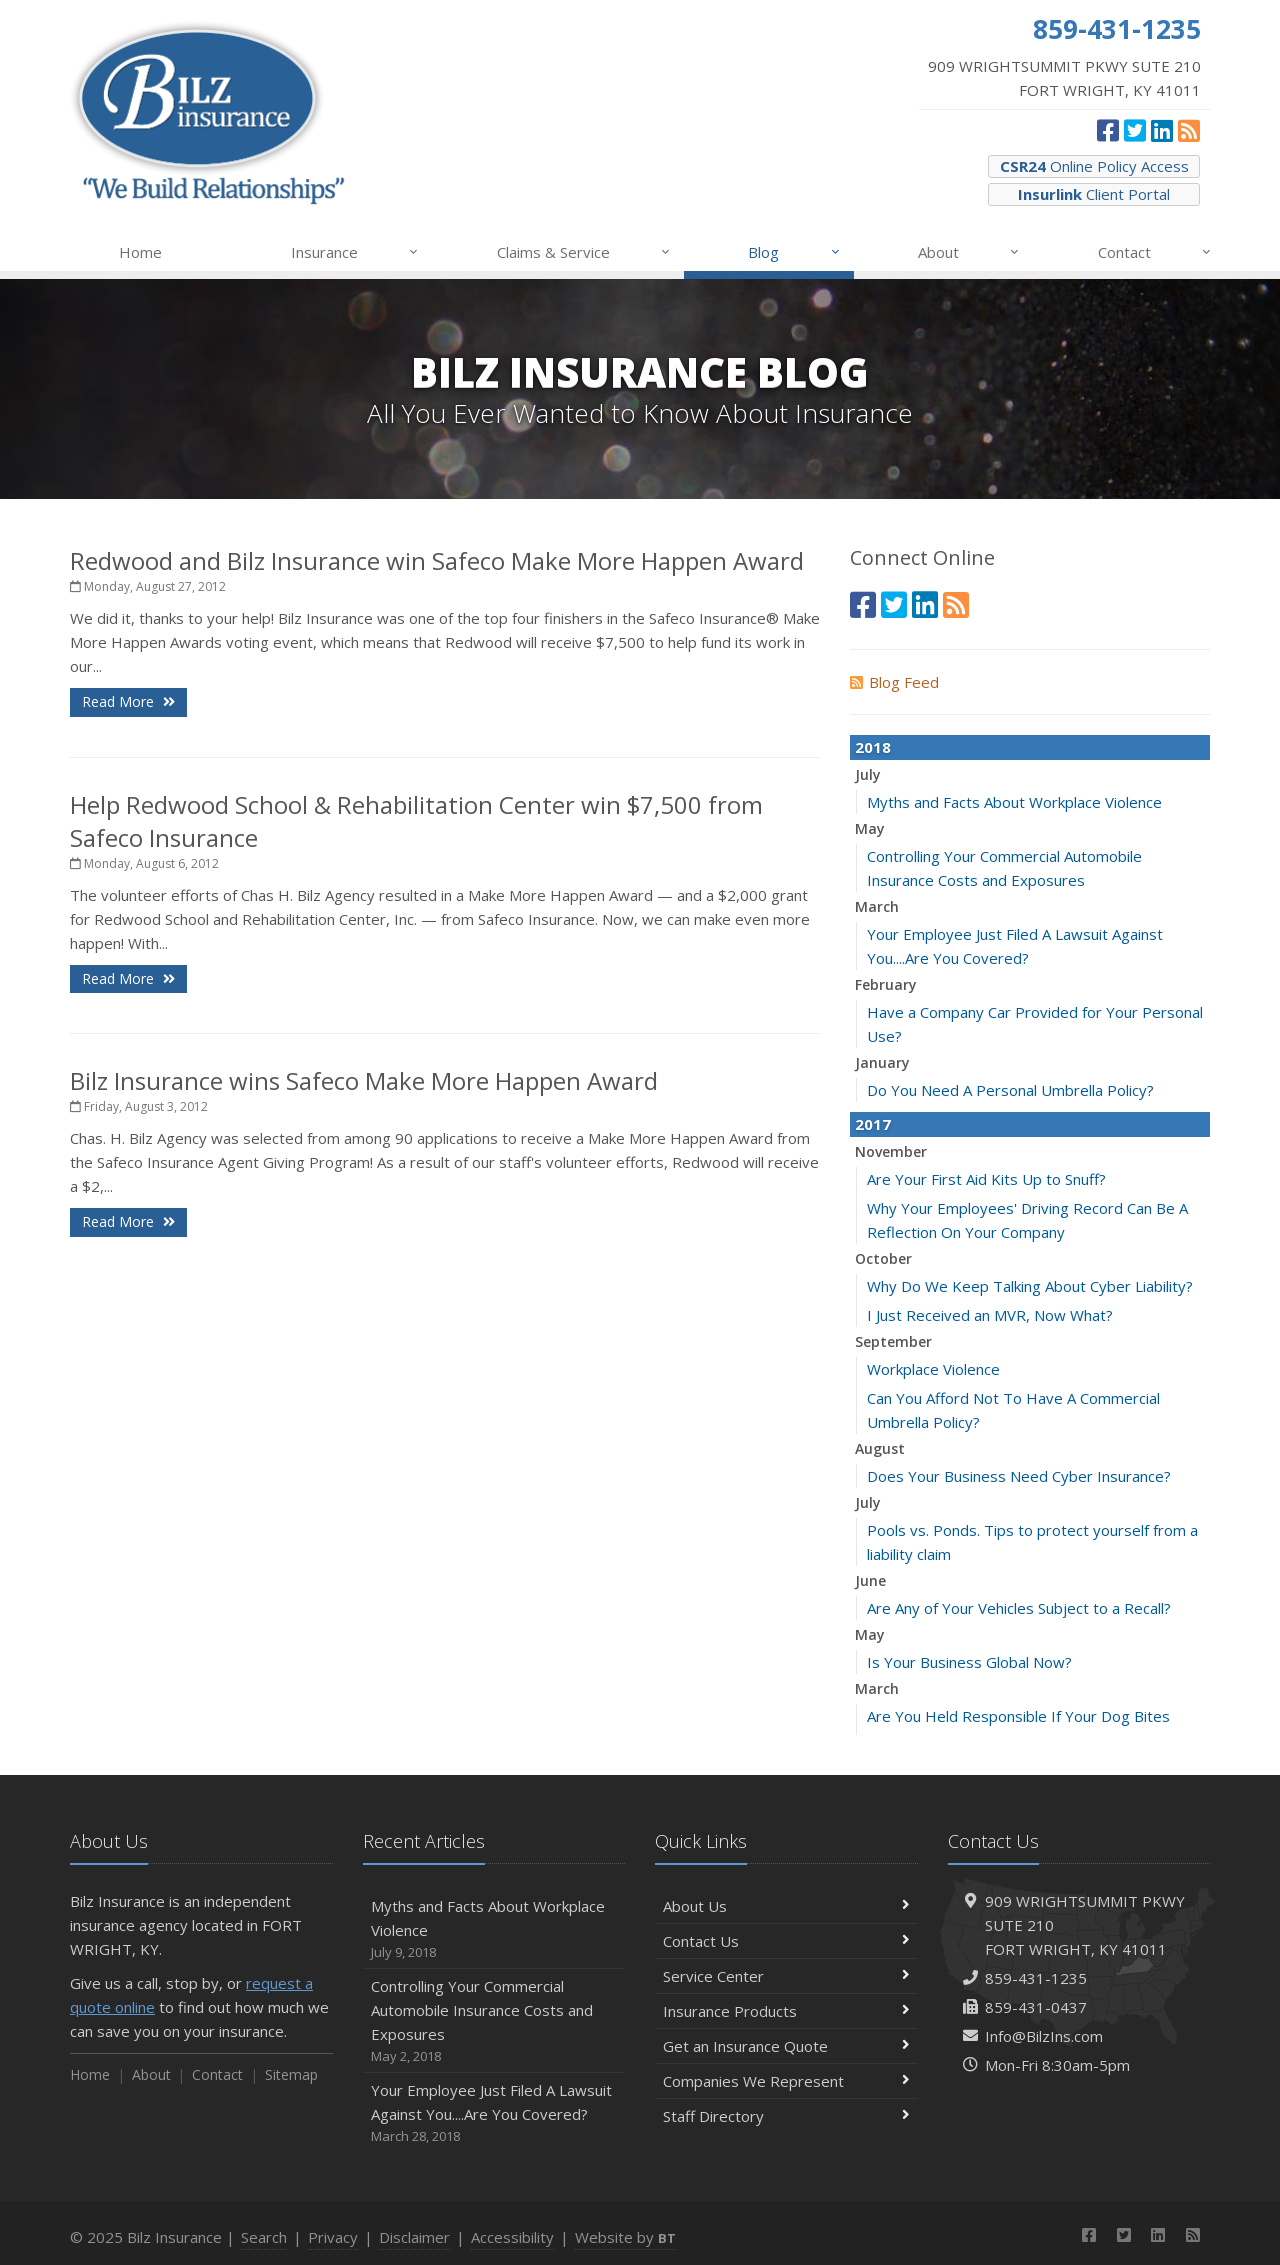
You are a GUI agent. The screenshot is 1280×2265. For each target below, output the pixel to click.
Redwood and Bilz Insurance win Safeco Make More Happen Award (437, 560)
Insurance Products (786, 2011)
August (880, 1448)
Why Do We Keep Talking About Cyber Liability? (1030, 1286)
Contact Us (786, 1941)
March (877, 906)
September (893, 1341)
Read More (128, 701)
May (870, 828)
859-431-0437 (1036, 2007)
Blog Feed (894, 682)
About (969, 252)
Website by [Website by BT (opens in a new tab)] (625, 2237)
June (870, 1580)
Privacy (333, 2237)
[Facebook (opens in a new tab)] (1108, 130)
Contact (1155, 252)
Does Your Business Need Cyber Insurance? (1019, 1476)
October (883, 1258)
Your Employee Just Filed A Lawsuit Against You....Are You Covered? (494, 2113)
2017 (873, 1124)
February (886, 984)
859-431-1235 (1036, 1978)
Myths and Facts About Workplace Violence (1014, 802)
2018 (873, 747)
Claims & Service (584, 252)
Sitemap (291, 2074)
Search (264, 2237)
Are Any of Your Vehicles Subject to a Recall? (1019, 1608)
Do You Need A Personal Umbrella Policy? (1010, 1090)
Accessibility (512, 2237)
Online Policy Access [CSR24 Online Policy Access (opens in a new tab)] (1094, 166)
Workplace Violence (933, 1369)
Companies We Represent (786, 2081)
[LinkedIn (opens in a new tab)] (1162, 130)
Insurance (355, 252)
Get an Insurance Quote (786, 2046)
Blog (794, 252)
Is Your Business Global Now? (969, 1662)
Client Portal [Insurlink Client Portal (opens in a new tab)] (1094, 194)
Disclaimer (414, 2237)
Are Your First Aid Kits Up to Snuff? (986, 1179)
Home (140, 252)
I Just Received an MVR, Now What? (990, 1315)
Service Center (786, 1976)
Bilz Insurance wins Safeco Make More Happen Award (364, 1080)
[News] (1189, 130)
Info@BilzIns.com (1044, 2036)
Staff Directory (786, 2116)
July (868, 774)
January (882, 1062)
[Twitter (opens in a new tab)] (1135, 130)
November (891, 1151)
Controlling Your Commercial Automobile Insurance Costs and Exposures (494, 2021)
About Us (786, 1906)
